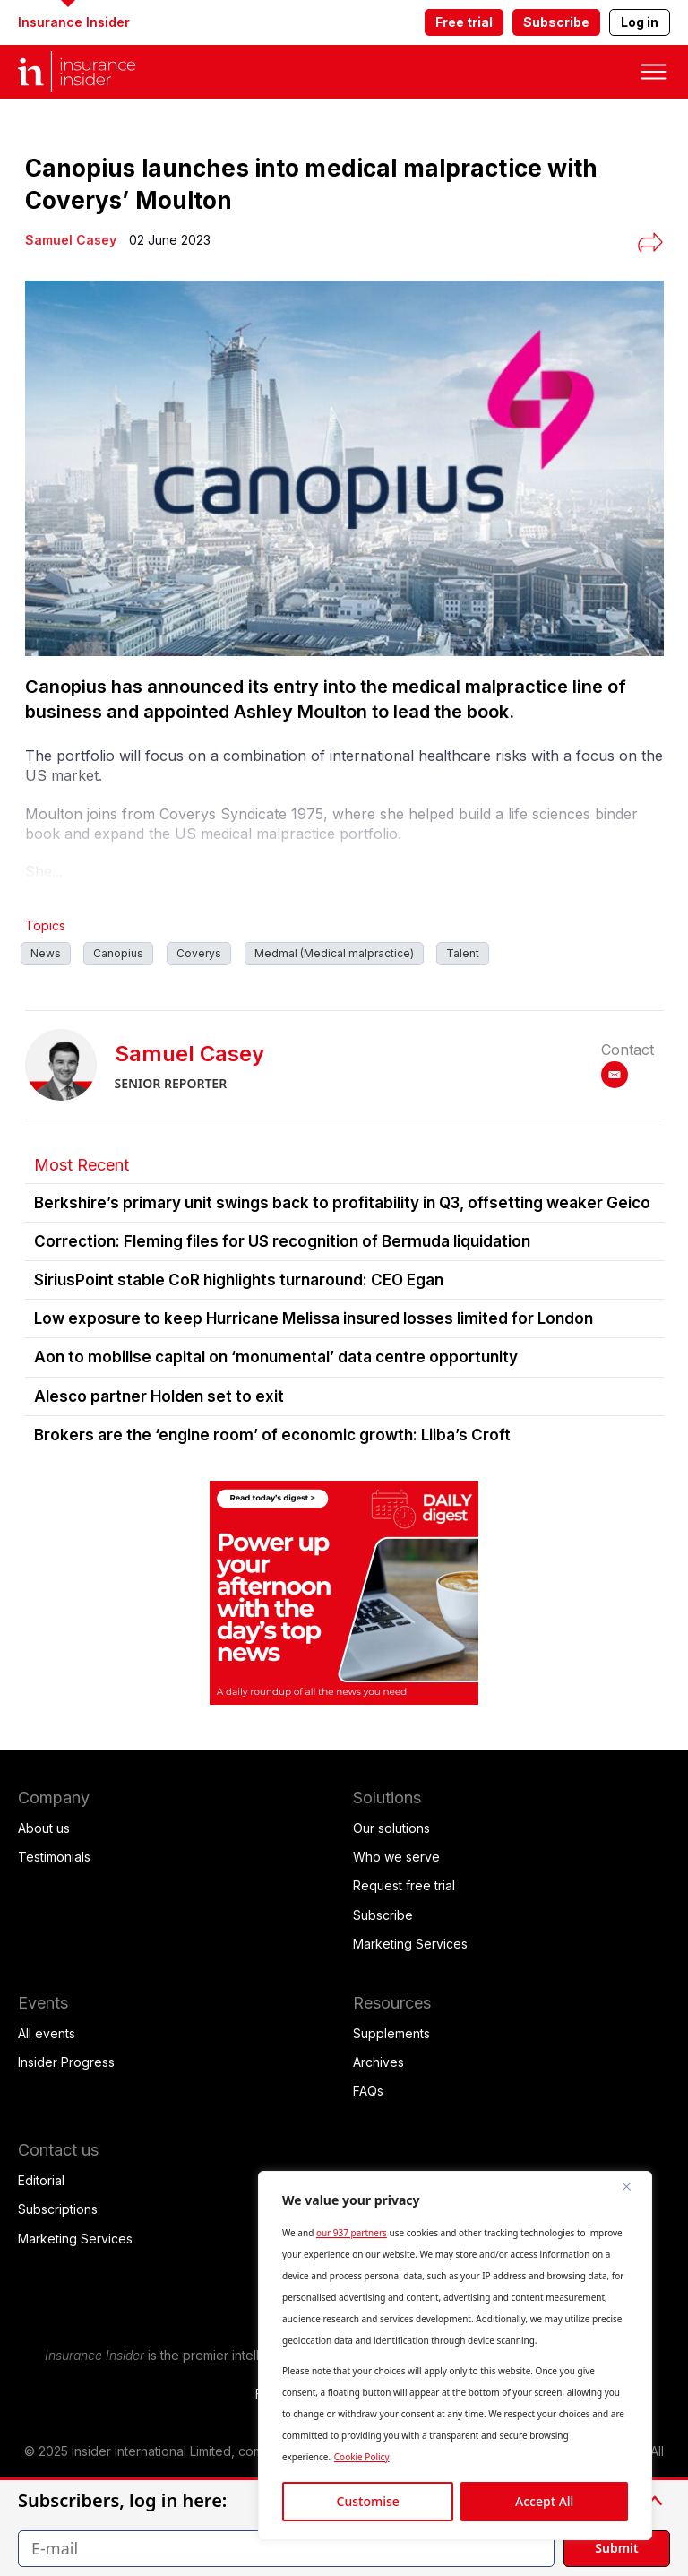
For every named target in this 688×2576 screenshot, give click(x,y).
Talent (462, 953)
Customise (368, 2501)
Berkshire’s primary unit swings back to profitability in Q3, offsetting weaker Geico (342, 1203)
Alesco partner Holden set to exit (159, 1396)
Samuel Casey (189, 1054)
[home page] (89, 71)
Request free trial (404, 1885)
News (45, 953)
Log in (639, 22)
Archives (378, 2062)
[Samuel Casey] (70, 239)
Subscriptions (58, 2209)
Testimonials (54, 1856)
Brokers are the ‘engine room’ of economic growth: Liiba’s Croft (272, 1435)
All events (46, 2033)
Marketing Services (410, 1943)
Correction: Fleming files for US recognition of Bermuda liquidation (282, 1241)
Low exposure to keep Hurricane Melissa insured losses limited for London (313, 1318)
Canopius (118, 953)
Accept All (544, 2501)
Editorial (41, 2180)
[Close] (633, 2186)
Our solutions (391, 1828)
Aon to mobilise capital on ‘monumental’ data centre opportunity (276, 1357)
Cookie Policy (362, 2457)
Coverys (198, 953)
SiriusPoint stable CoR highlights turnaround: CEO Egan (238, 1280)
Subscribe (556, 22)
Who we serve (396, 1856)
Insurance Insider (74, 22)
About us (44, 1828)
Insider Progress (66, 2062)
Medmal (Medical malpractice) (334, 953)
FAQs (368, 2090)
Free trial (464, 22)
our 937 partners (351, 2232)
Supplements (391, 2033)
